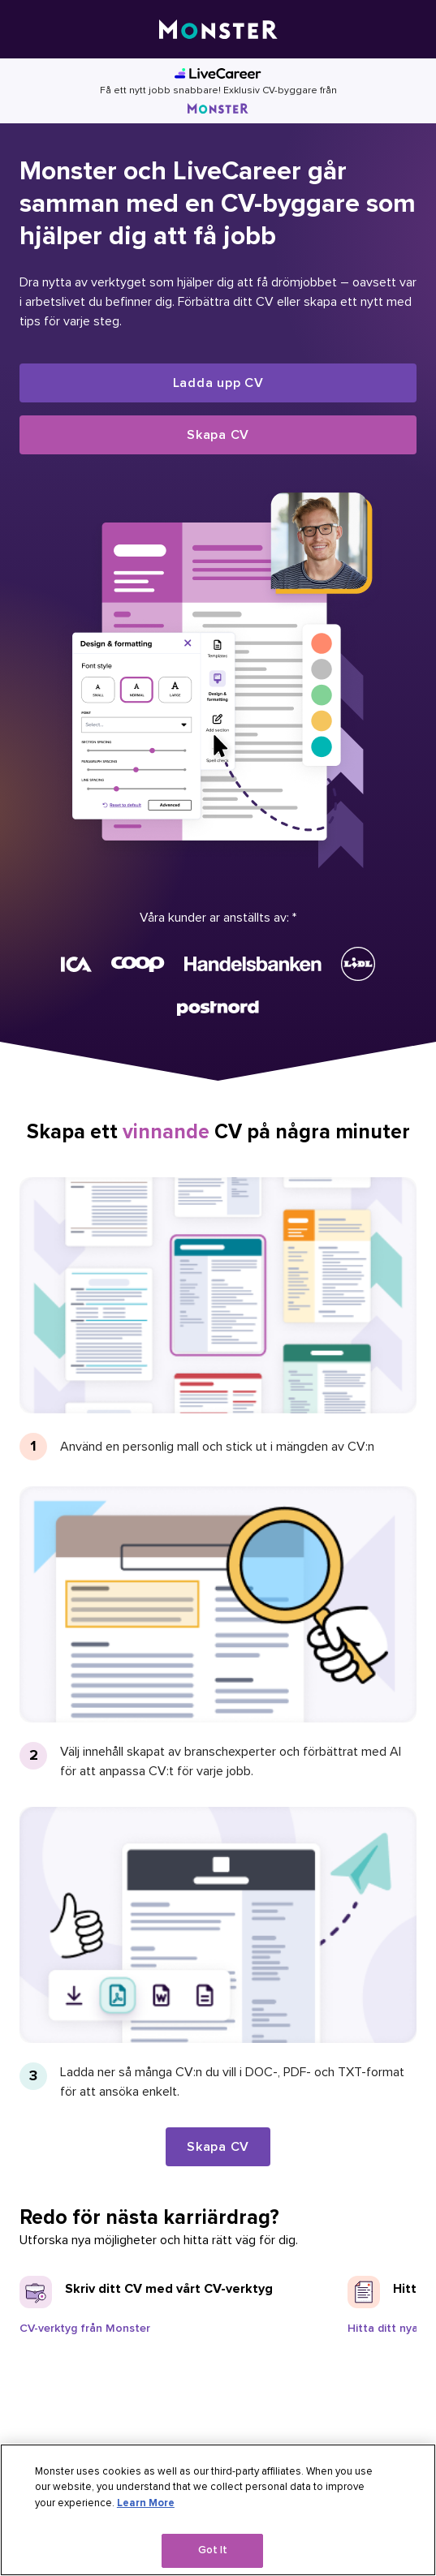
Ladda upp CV (218, 383)
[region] (218, 2510)
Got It (213, 2550)
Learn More (146, 2502)
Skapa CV (218, 435)
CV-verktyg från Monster (84, 2328)
